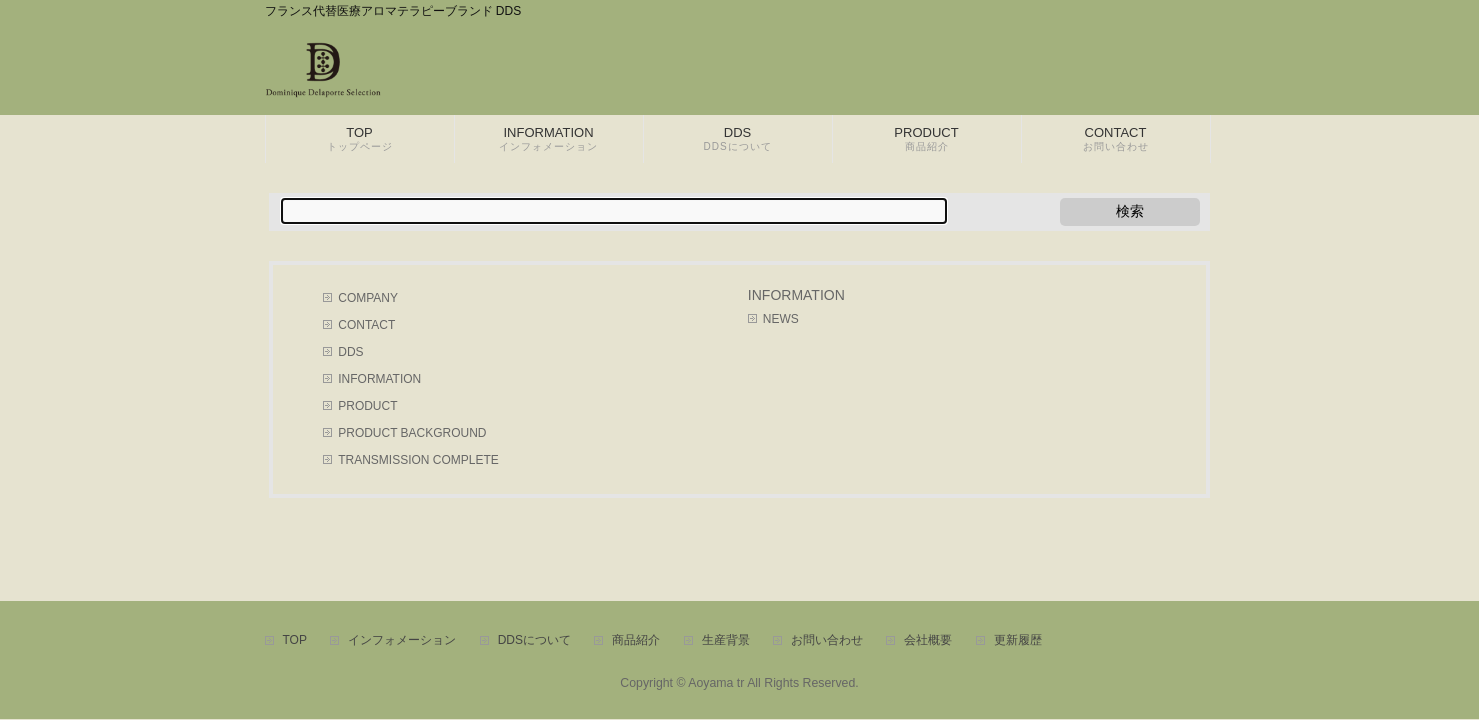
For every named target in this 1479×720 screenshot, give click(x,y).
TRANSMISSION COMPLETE (418, 460)
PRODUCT (367, 406)
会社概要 (928, 640)
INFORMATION (379, 379)
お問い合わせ (827, 640)
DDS (350, 352)
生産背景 (726, 640)
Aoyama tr (716, 683)
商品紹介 (636, 640)
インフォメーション (402, 640)
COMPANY (368, 298)
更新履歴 (1018, 640)
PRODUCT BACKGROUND (412, 433)
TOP (295, 640)
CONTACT (366, 325)
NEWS (781, 319)
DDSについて (534, 640)
